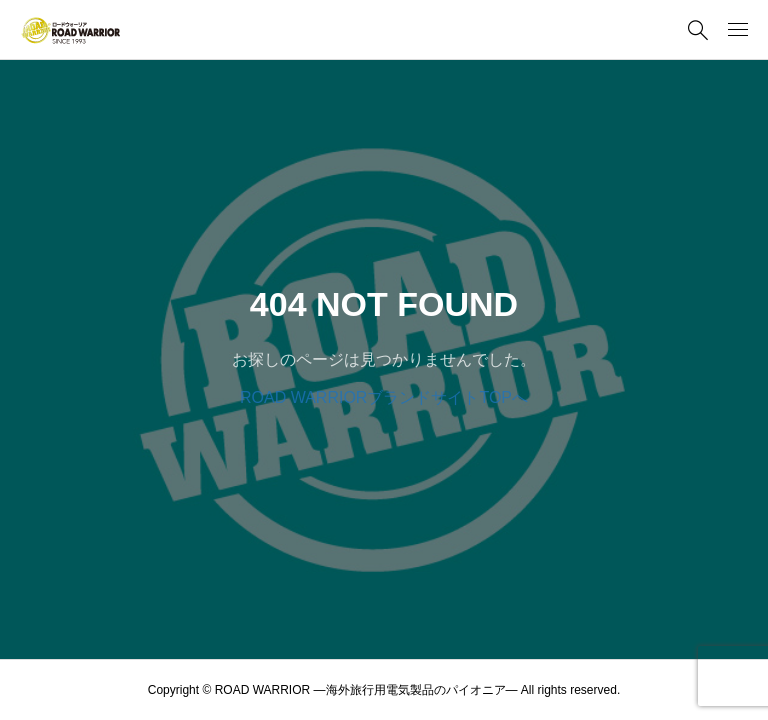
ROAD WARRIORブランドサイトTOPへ (384, 397)
